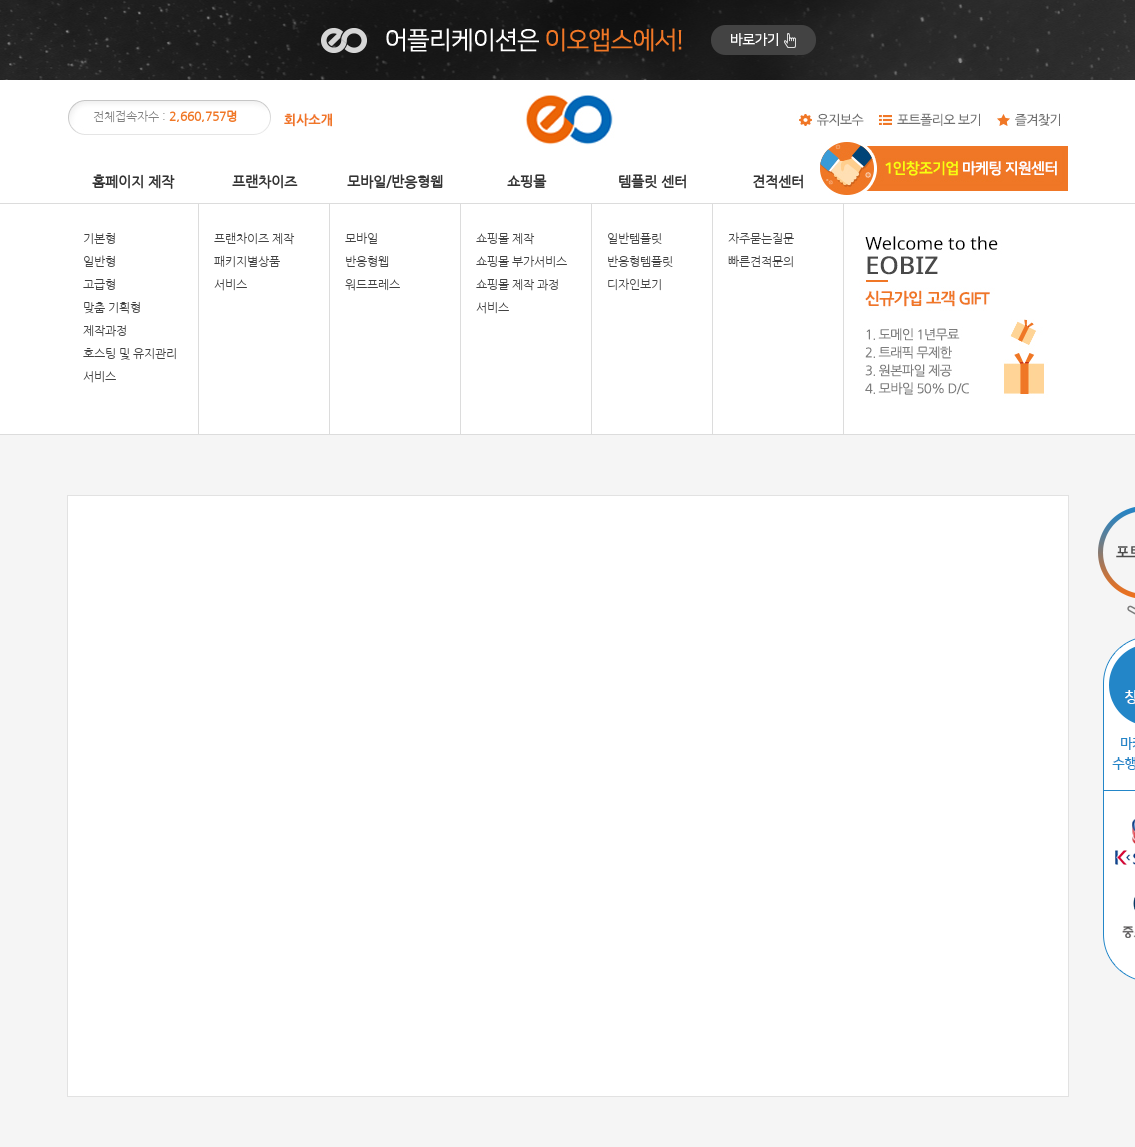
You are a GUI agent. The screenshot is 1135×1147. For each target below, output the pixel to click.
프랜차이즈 (264, 182)
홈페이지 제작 (133, 182)
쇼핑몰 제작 (505, 239)
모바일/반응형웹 (395, 182)
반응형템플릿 (640, 262)
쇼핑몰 (526, 182)
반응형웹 (367, 262)
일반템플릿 (634, 239)
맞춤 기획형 (112, 308)
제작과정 (105, 331)
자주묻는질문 (761, 239)
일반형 (99, 262)
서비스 (99, 377)
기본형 (99, 239)
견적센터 (778, 182)
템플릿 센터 (652, 182)
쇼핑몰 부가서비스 (521, 262)
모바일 (361, 239)
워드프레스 (372, 285)
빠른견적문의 (761, 262)
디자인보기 (634, 285)
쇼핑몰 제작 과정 (517, 285)
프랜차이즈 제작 (254, 239)
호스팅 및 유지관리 (130, 354)
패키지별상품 (247, 262)
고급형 (99, 285)
